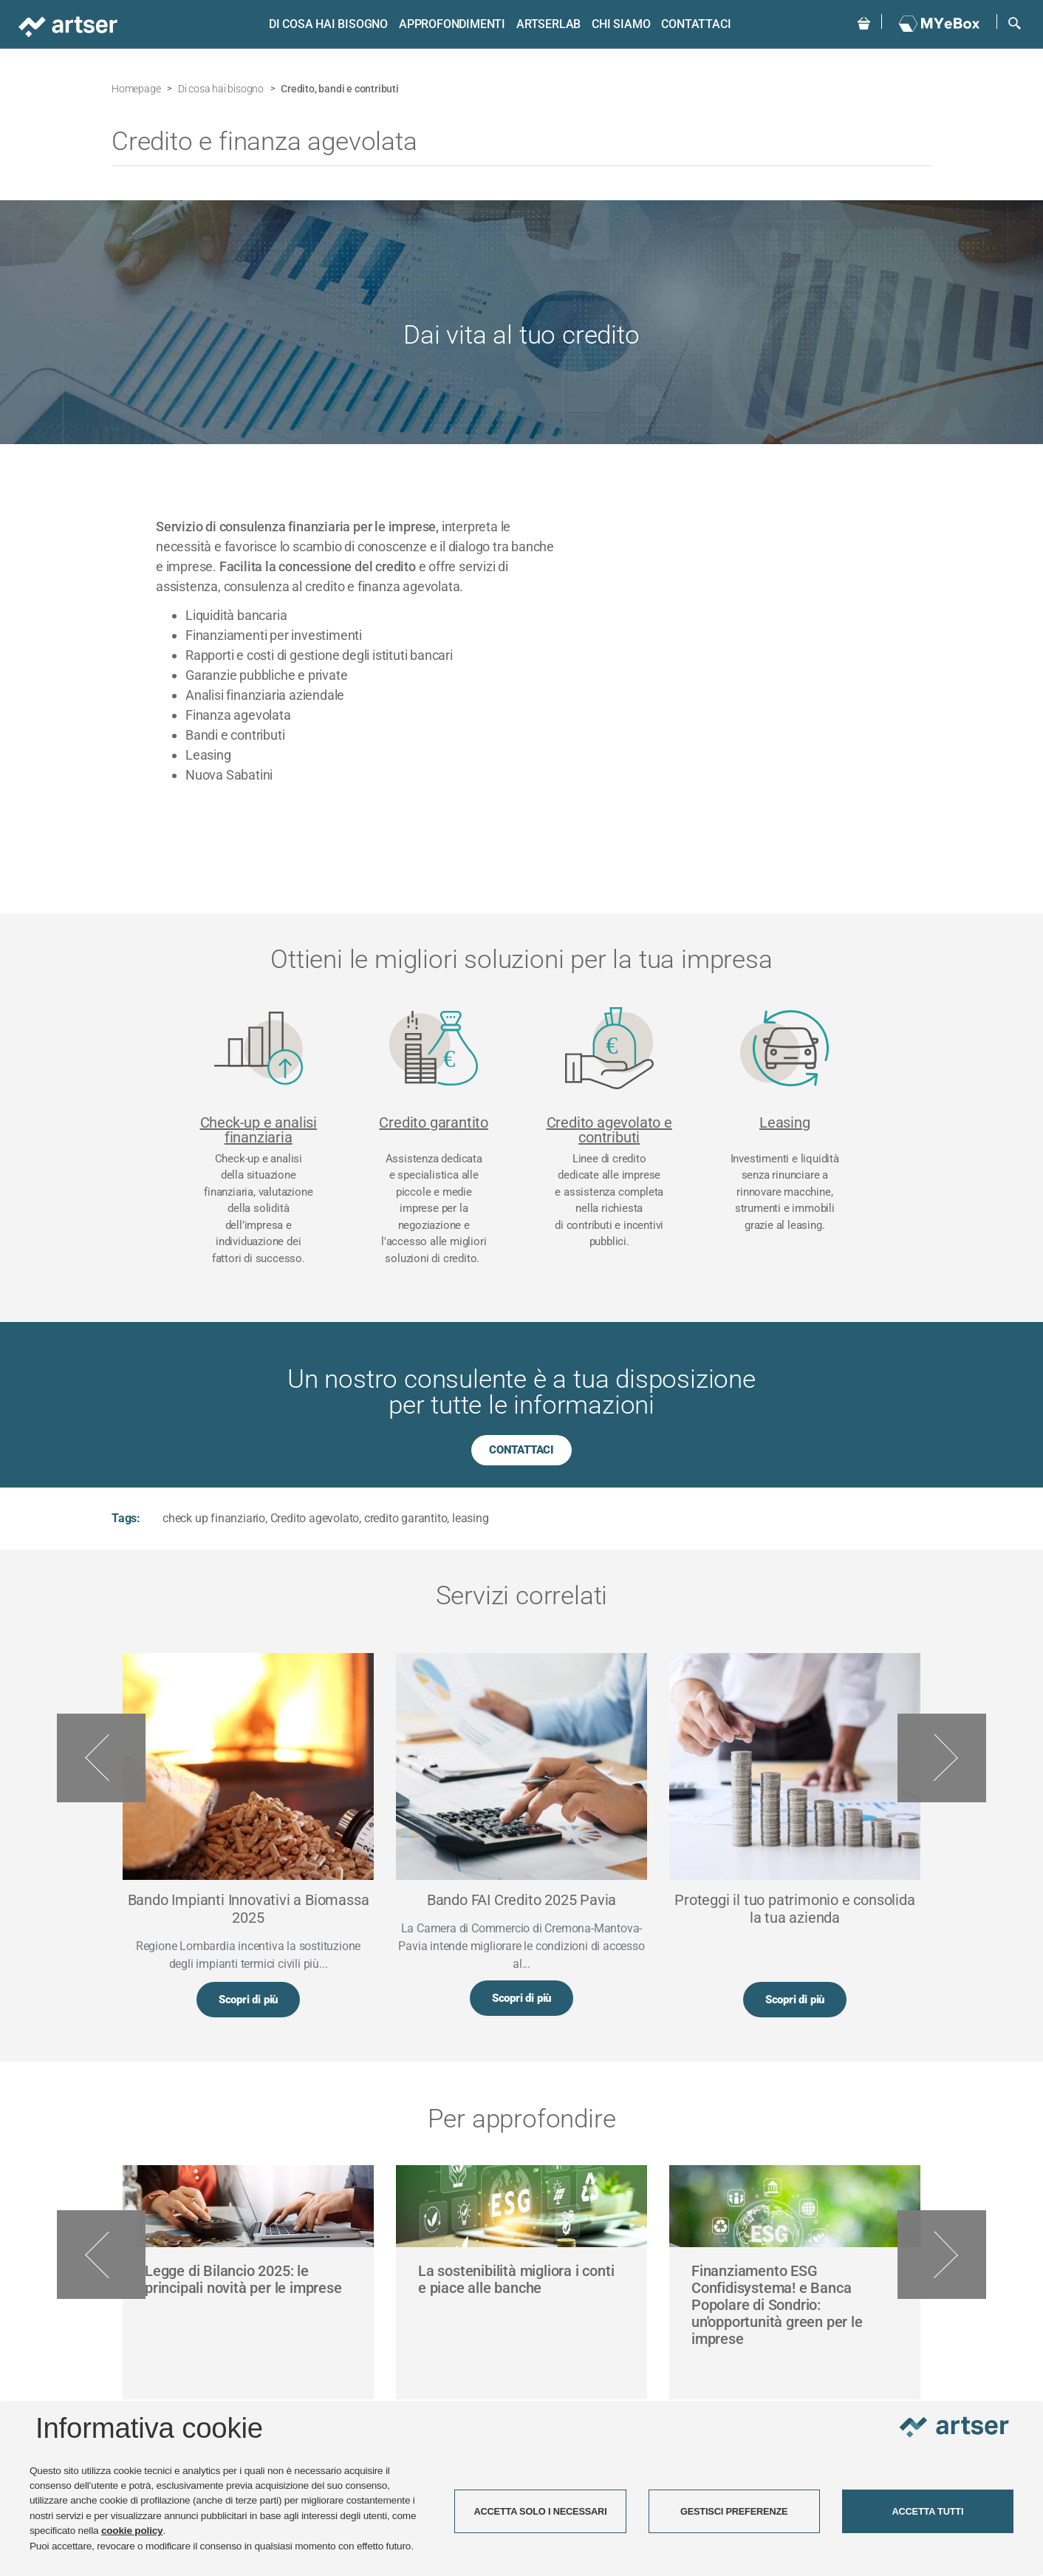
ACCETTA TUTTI (927, 2511)
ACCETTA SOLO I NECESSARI (539, 2511)
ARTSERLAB (547, 24)
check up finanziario (214, 1518)
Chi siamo (619, 24)
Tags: (126, 1518)
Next (941, 1758)
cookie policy (132, 2530)
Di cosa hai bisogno (326, 24)
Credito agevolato (315, 1518)
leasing (470, 1518)
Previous (101, 1758)
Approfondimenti (450, 24)
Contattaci (694, 24)
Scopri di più (248, 2000)
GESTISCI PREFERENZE (734, 2511)
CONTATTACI (521, 1449)
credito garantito (406, 1518)
